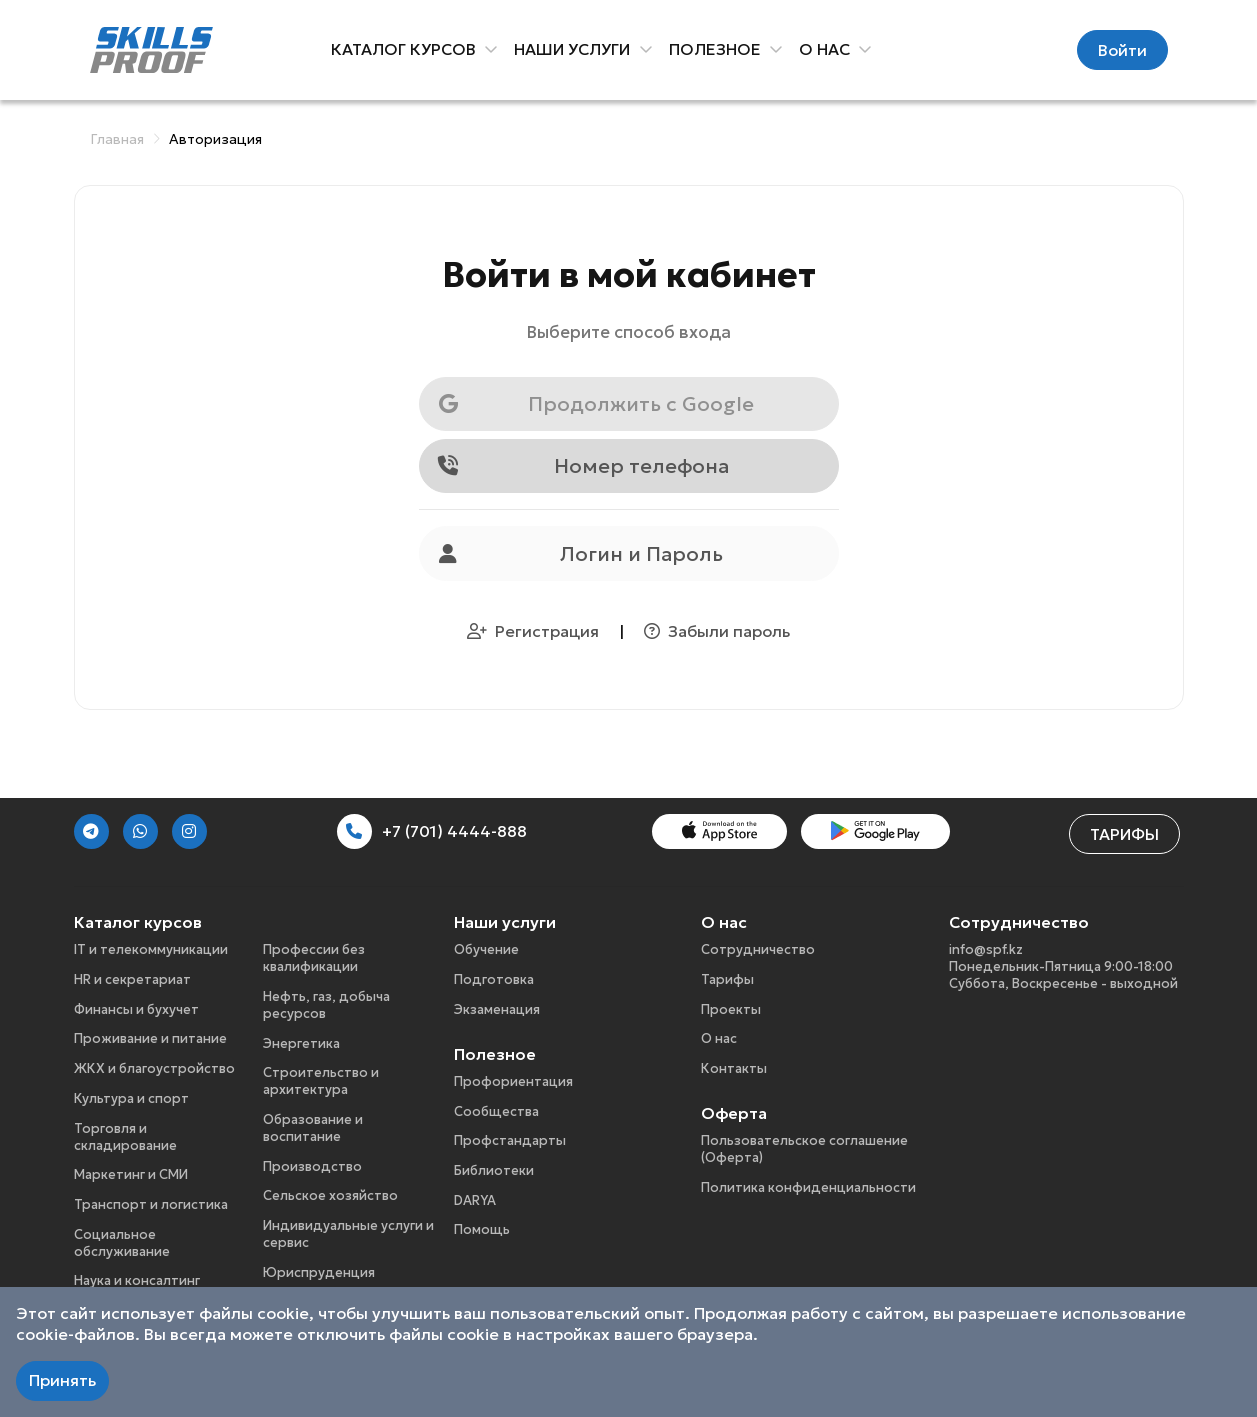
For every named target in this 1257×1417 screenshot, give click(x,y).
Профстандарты (510, 1140)
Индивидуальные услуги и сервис (348, 1234)
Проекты (731, 1009)
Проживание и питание (150, 1038)
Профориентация (513, 1081)
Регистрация (535, 631)
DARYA (475, 1200)
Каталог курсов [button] (407, 49)
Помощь (482, 1229)
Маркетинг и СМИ (131, 1174)
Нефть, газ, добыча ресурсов (326, 1005)
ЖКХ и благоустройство (154, 1068)
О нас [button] (827, 49)
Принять (62, 1380)
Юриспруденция (319, 1272)
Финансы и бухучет (136, 1009)
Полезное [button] (718, 49)
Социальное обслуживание (122, 1243)
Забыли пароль (717, 631)
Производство (312, 1166)
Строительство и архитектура (321, 1081)
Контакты (734, 1068)
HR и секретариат (132, 979)
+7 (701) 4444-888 (432, 831)
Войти (1122, 50)
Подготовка (494, 979)
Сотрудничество (758, 949)
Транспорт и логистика (151, 1204)
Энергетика (301, 1043)
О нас (719, 1038)
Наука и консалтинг (137, 1280)
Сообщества (496, 1111)
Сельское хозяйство (330, 1195)
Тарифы (1124, 834)
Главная (117, 139)
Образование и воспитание (313, 1128)
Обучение (486, 949)
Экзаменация (497, 1009)
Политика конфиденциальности (808, 1187)
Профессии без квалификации (314, 958)
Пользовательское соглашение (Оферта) (804, 1149)
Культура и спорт (131, 1098)
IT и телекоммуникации (151, 949)
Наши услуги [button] (576, 49)
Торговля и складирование (125, 1137)
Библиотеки (494, 1170)
